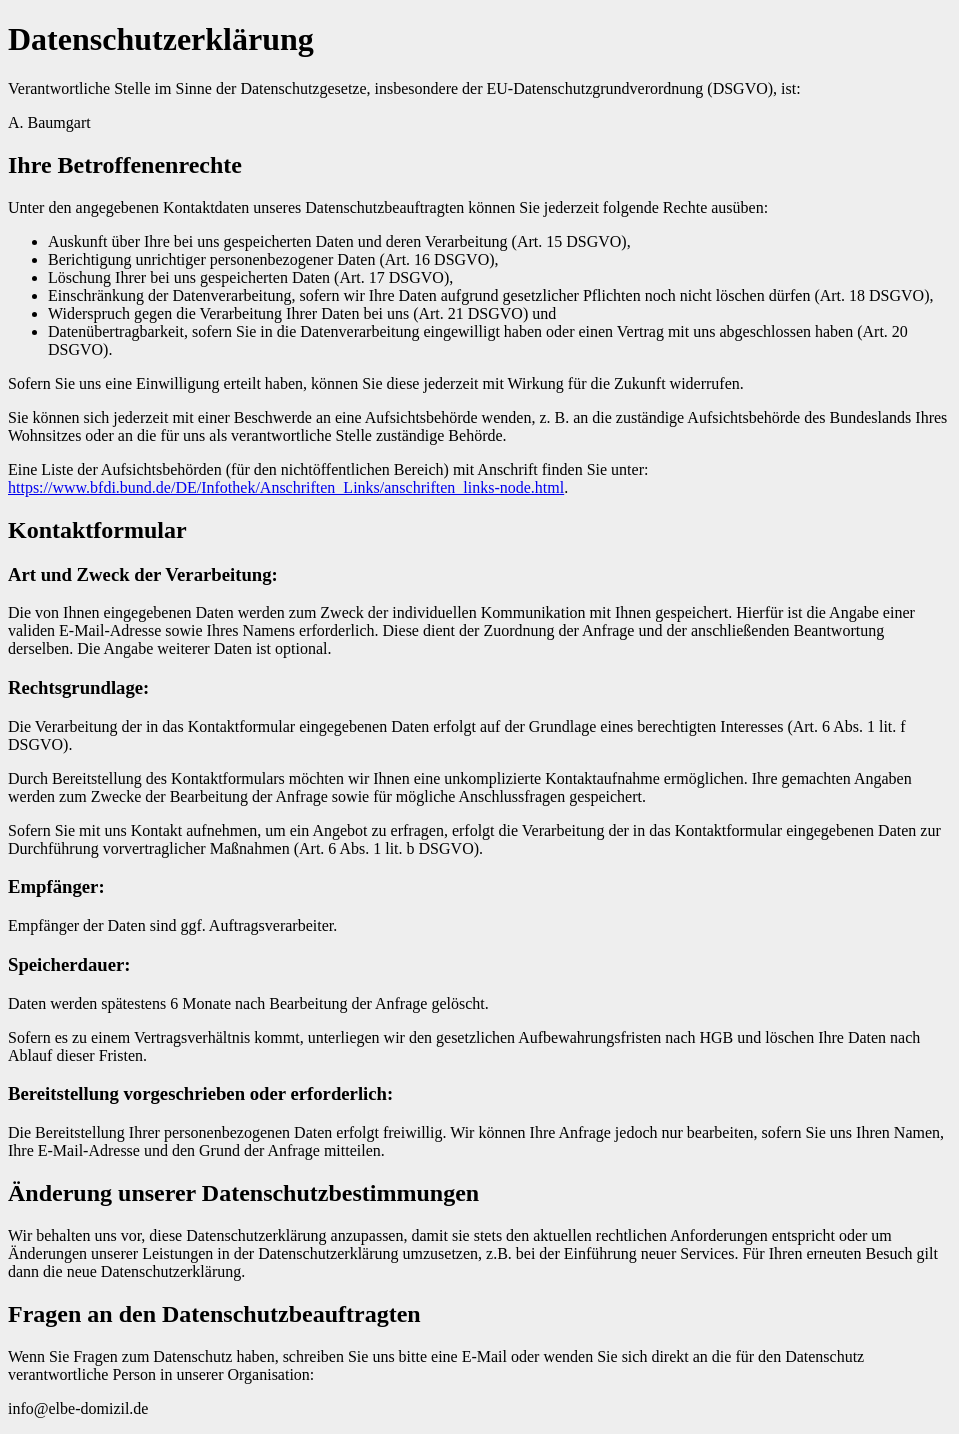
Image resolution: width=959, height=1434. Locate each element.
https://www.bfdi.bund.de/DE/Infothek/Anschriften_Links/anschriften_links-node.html (286, 487)
